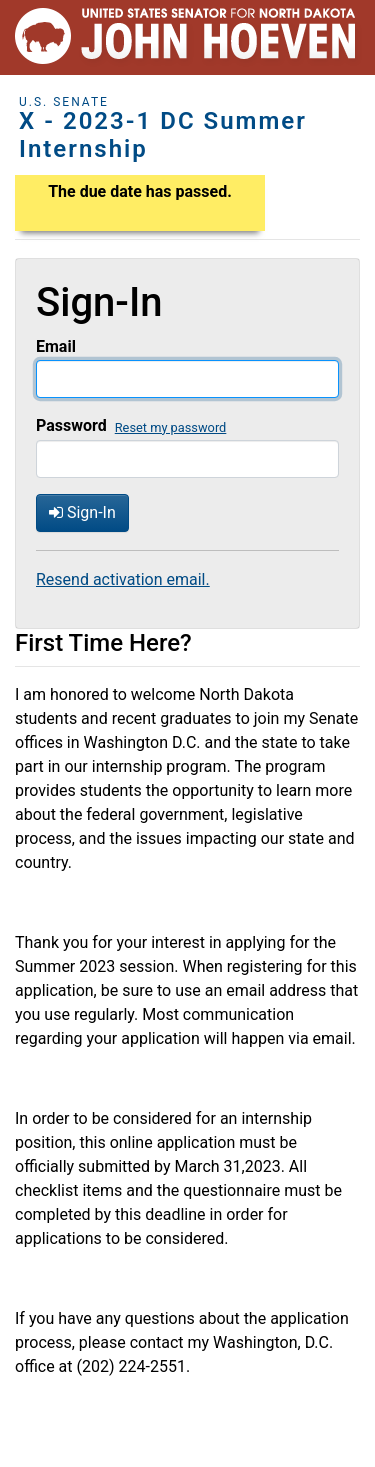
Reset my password (171, 427)
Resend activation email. (123, 579)
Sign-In (82, 512)
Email (56, 346)
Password (71, 425)
